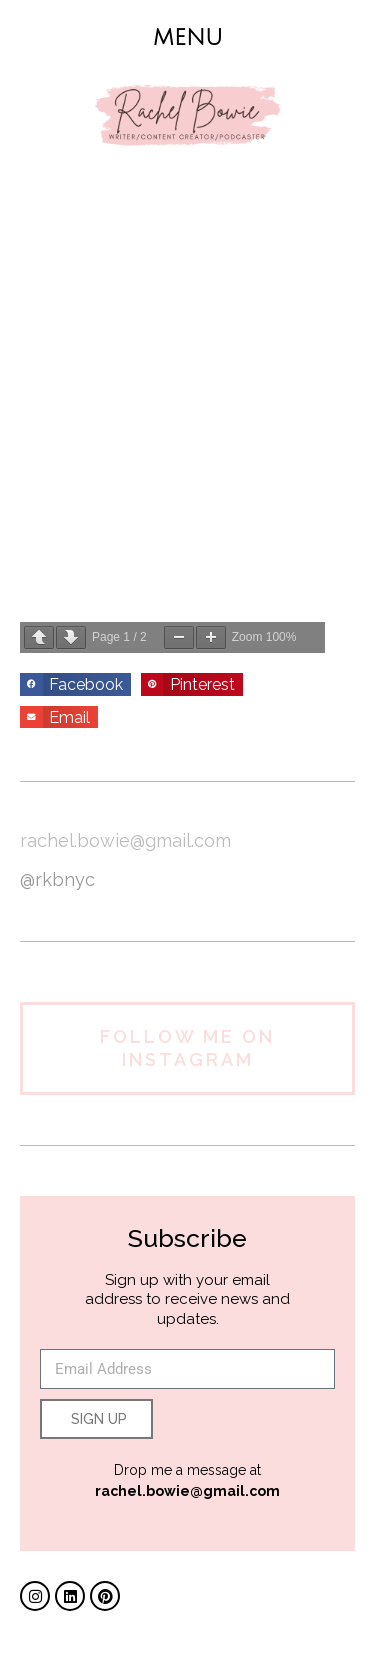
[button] (187, 37)
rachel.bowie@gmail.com (125, 840)
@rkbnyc (57, 879)
